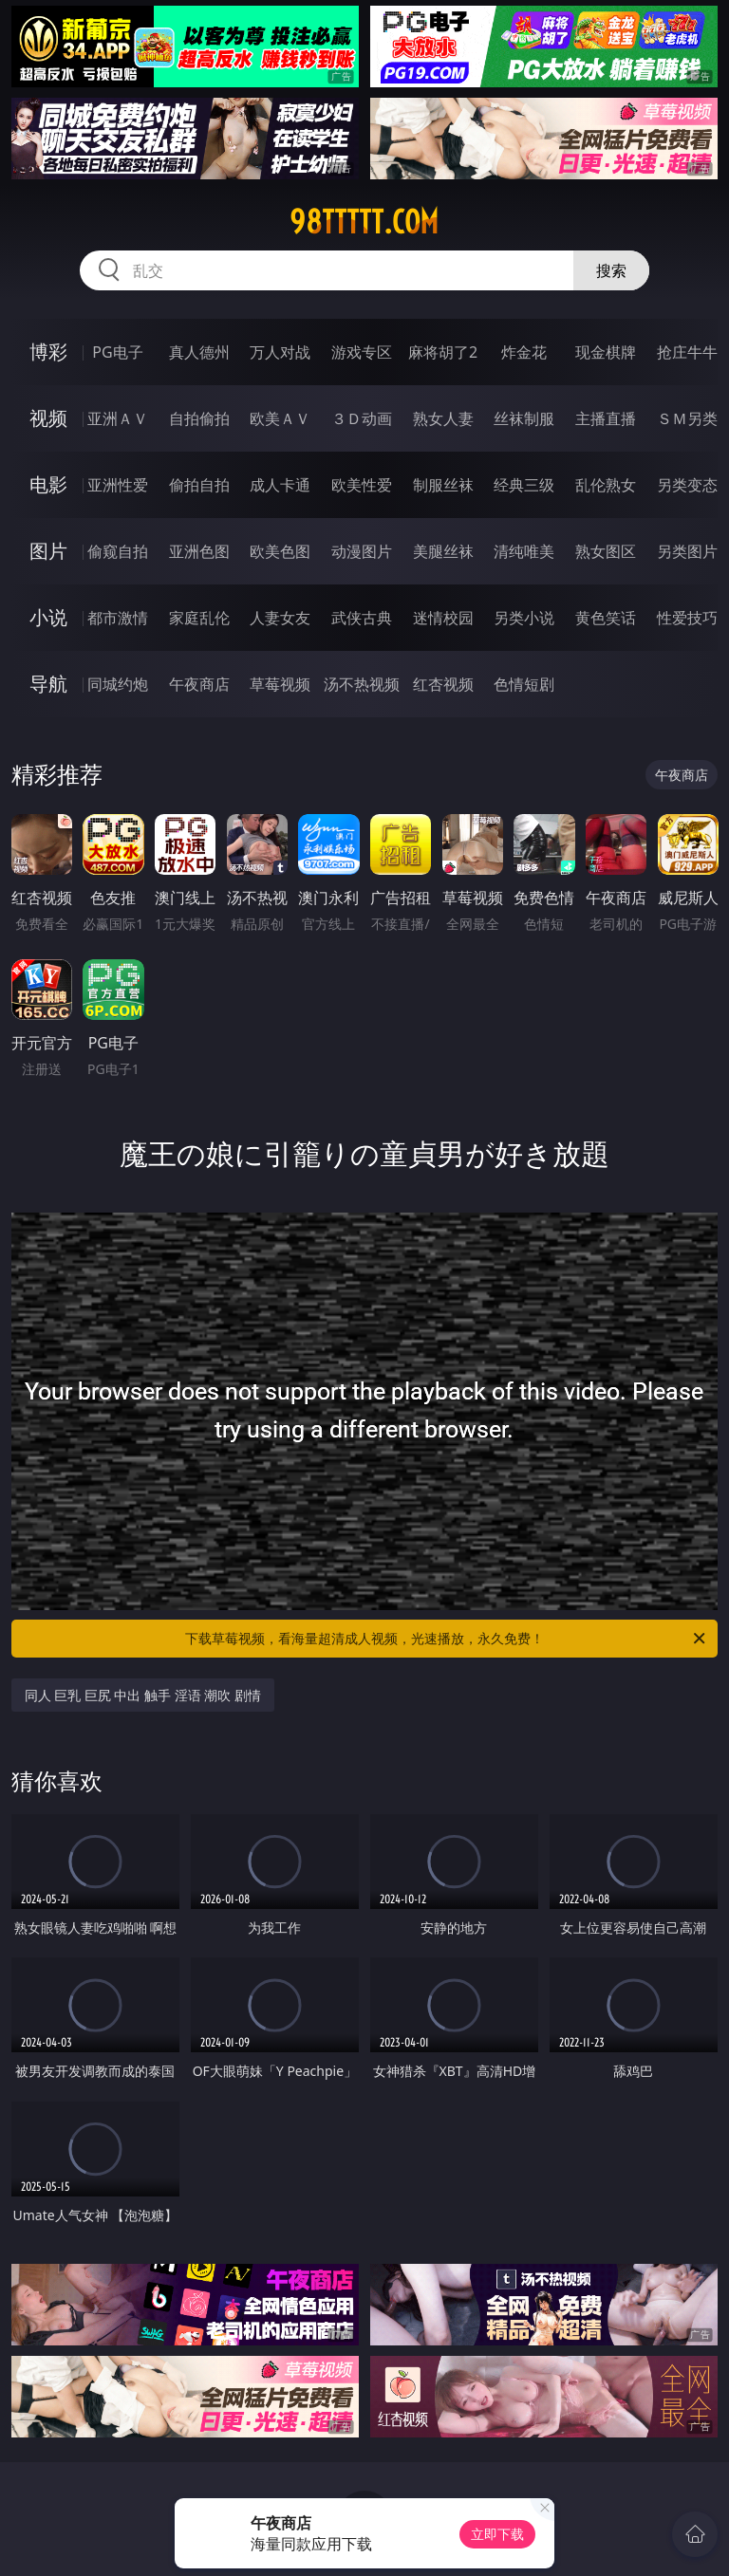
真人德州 (199, 352)
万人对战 (280, 352)
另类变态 (687, 484)
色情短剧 (524, 684)
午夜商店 (199, 684)
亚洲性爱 (117, 484)
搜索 (611, 270)
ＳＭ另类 (687, 418)
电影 (48, 484)
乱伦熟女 (605, 484)
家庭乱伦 (199, 617)
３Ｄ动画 (361, 418)
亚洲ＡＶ (117, 418)
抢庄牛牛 (687, 352)
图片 (48, 551)
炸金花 (524, 352)
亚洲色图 (199, 551)
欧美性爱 (361, 484)
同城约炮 (117, 684)
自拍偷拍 (199, 418)
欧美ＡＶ (280, 418)
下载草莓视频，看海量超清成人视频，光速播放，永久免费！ (446, 1638)
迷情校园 (443, 617)
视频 (48, 418)
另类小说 (524, 617)
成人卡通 (280, 484)
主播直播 (605, 418)
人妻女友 (280, 617)
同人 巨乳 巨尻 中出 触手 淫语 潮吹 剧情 (143, 1695)
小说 (48, 617)
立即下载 (497, 2534)
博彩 (48, 351)
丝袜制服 (524, 418)
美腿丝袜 (443, 551)
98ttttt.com (364, 222)
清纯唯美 (524, 551)
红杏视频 (443, 684)
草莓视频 (280, 684)
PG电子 (117, 352)
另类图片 (687, 551)
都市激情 (117, 617)
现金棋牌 (605, 352)
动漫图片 (361, 551)
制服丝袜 (443, 484)
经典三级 (524, 484)
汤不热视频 (362, 684)
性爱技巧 (687, 617)
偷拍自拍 (199, 484)
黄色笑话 (605, 617)
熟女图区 (605, 551)
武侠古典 (361, 617)
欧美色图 (280, 551)
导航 (48, 683)
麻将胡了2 (442, 352)
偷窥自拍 (117, 551)
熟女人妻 (443, 418)
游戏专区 (361, 352)
